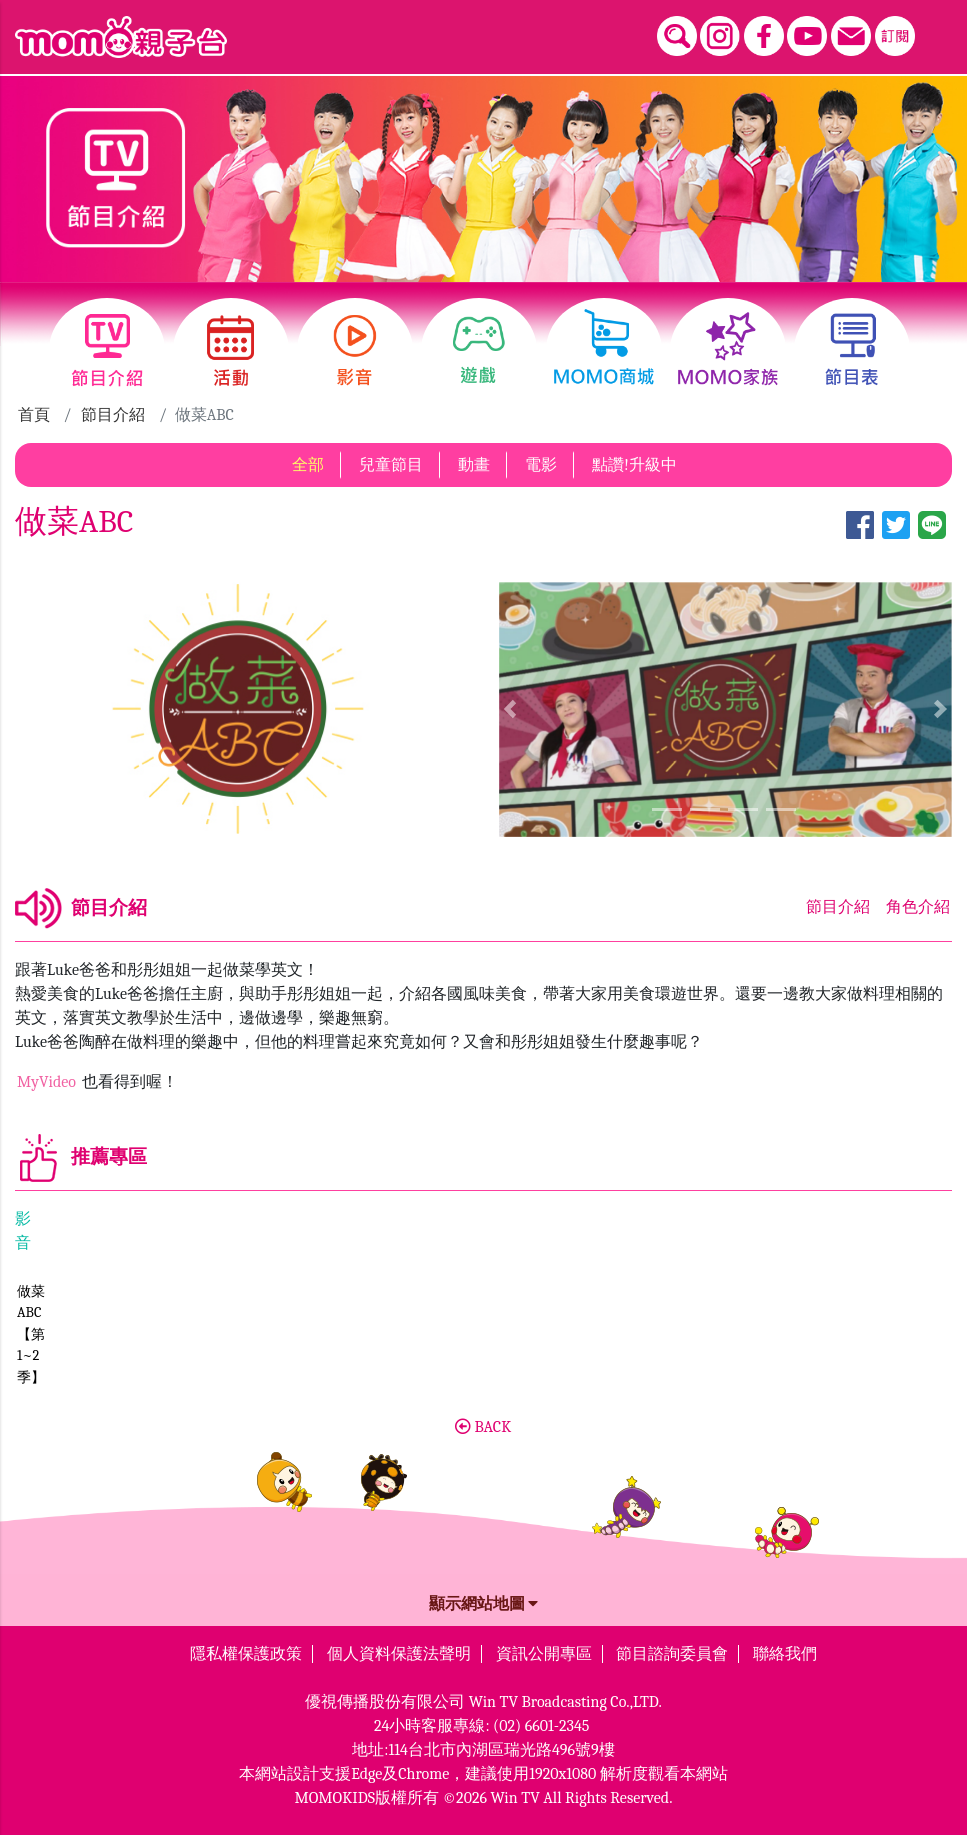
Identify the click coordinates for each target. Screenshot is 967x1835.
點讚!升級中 (634, 461)
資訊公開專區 (544, 1649)
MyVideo (48, 1078)
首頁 (34, 411)
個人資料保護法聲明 (399, 1649)
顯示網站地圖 (484, 1599)
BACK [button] (483, 1422)
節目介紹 (113, 411)
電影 (541, 461)
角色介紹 (918, 903)
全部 (308, 461)
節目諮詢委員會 (672, 1649)
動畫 (474, 461)
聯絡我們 (785, 1649)
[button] (510, 705)
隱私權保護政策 (246, 1649)
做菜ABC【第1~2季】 (82, 1372)
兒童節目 (391, 461)
